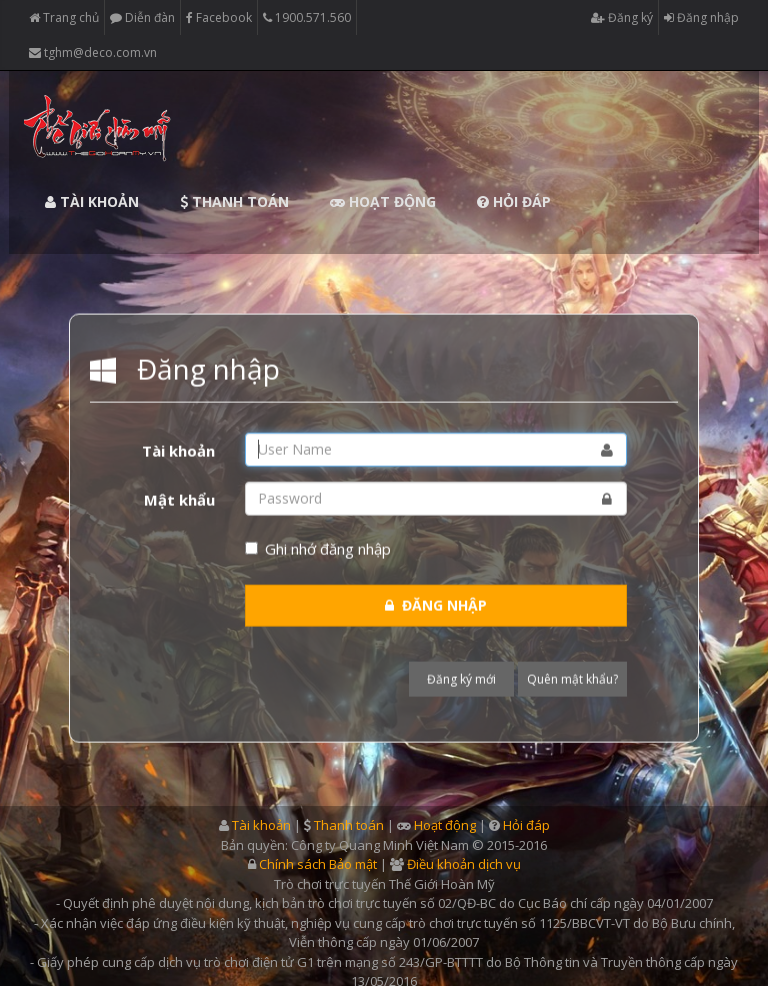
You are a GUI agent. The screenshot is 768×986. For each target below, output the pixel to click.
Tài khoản (92, 201)
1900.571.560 (307, 18)
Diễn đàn (142, 18)
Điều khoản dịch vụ (464, 864)
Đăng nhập (701, 18)
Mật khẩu (179, 498)
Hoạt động (383, 201)
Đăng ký (622, 18)
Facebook (219, 18)
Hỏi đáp (514, 201)
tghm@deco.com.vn (93, 53)
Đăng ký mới (461, 678)
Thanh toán (234, 201)
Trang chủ (64, 18)
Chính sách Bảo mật (318, 864)
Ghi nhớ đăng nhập (318, 547)
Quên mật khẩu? (572, 678)
